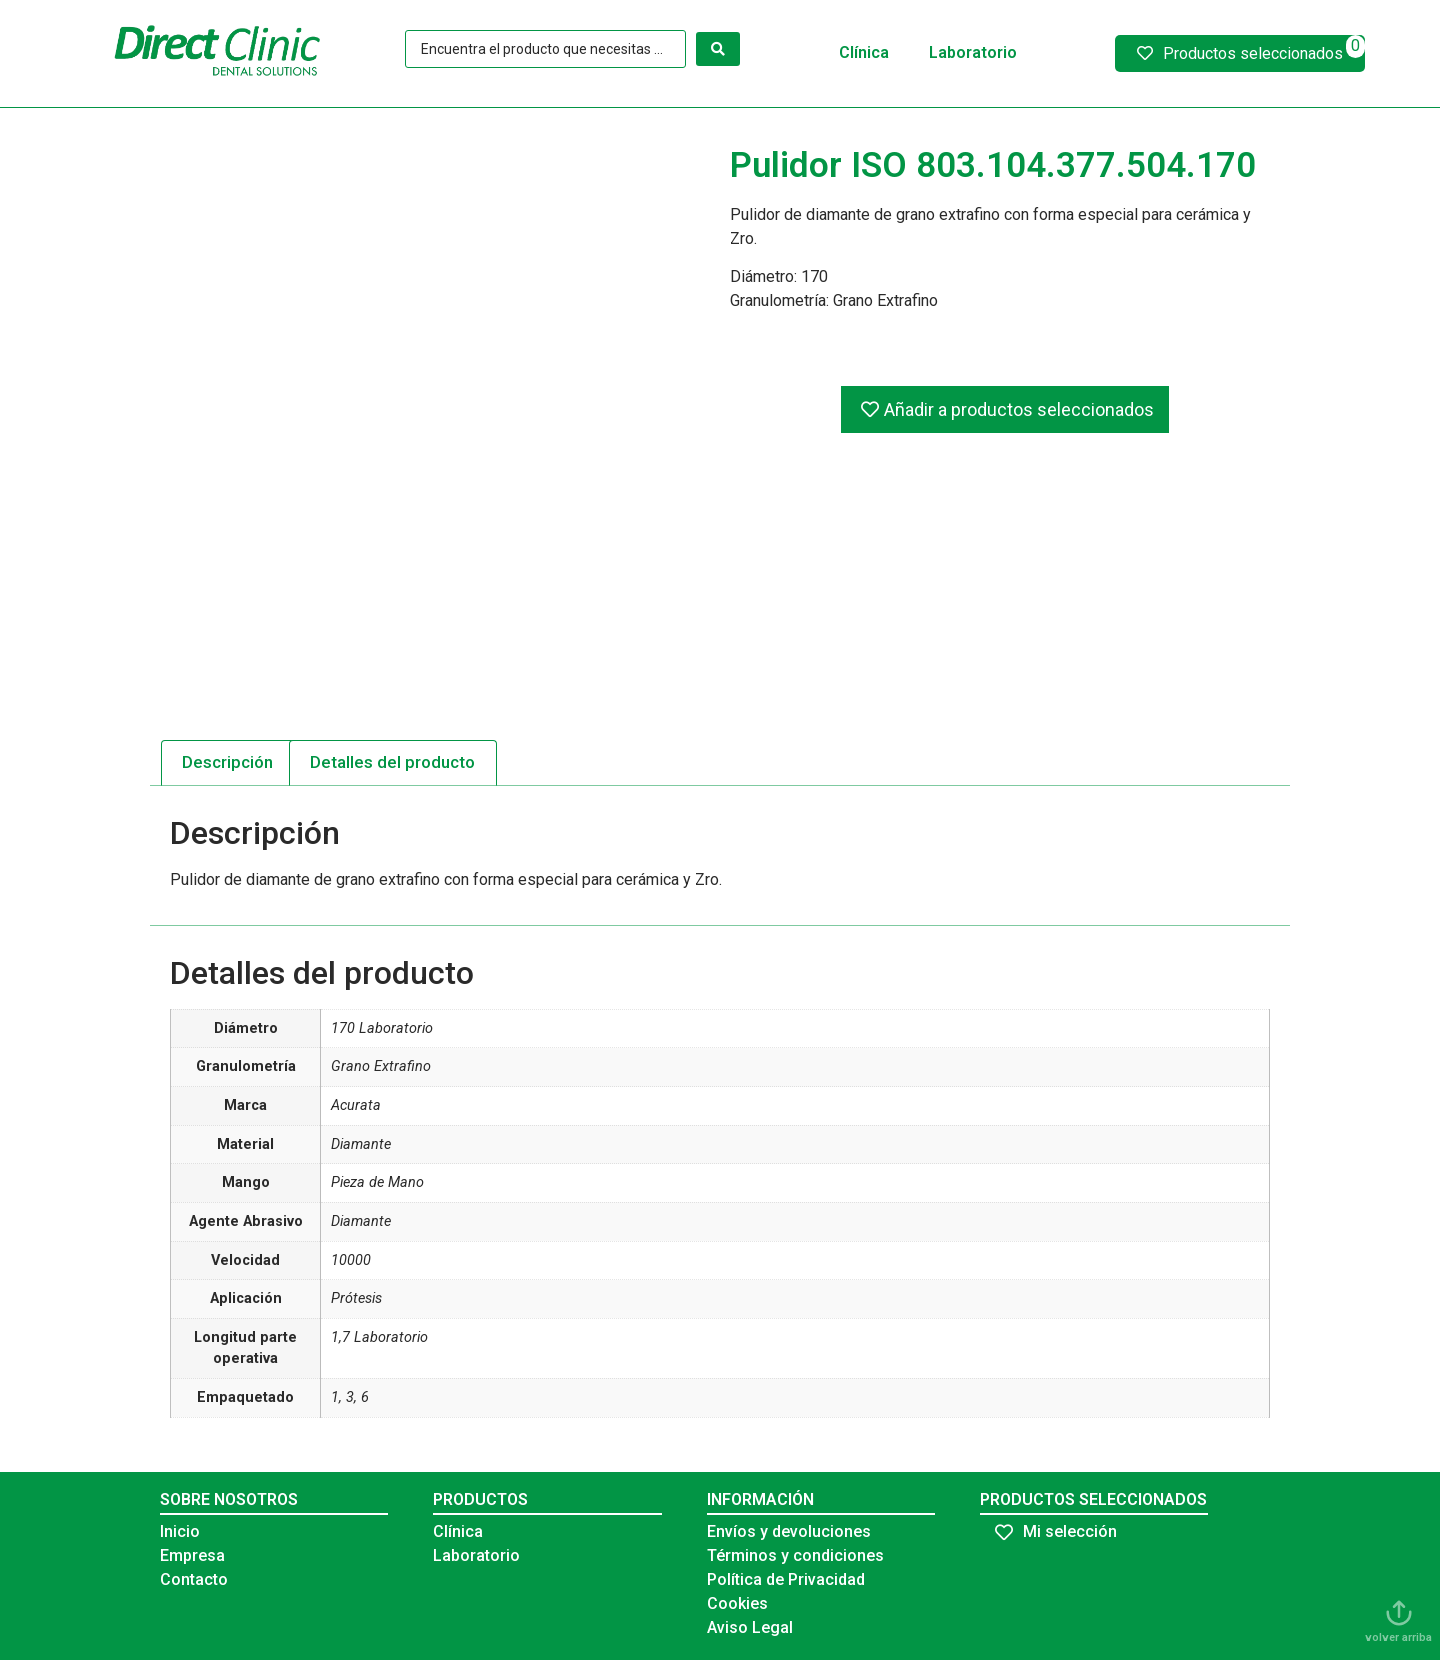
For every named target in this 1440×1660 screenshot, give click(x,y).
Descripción (227, 762)
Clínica (864, 52)
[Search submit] (718, 49)
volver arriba (1398, 1637)
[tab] (228, 763)
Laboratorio (973, 52)
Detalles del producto (392, 762)
